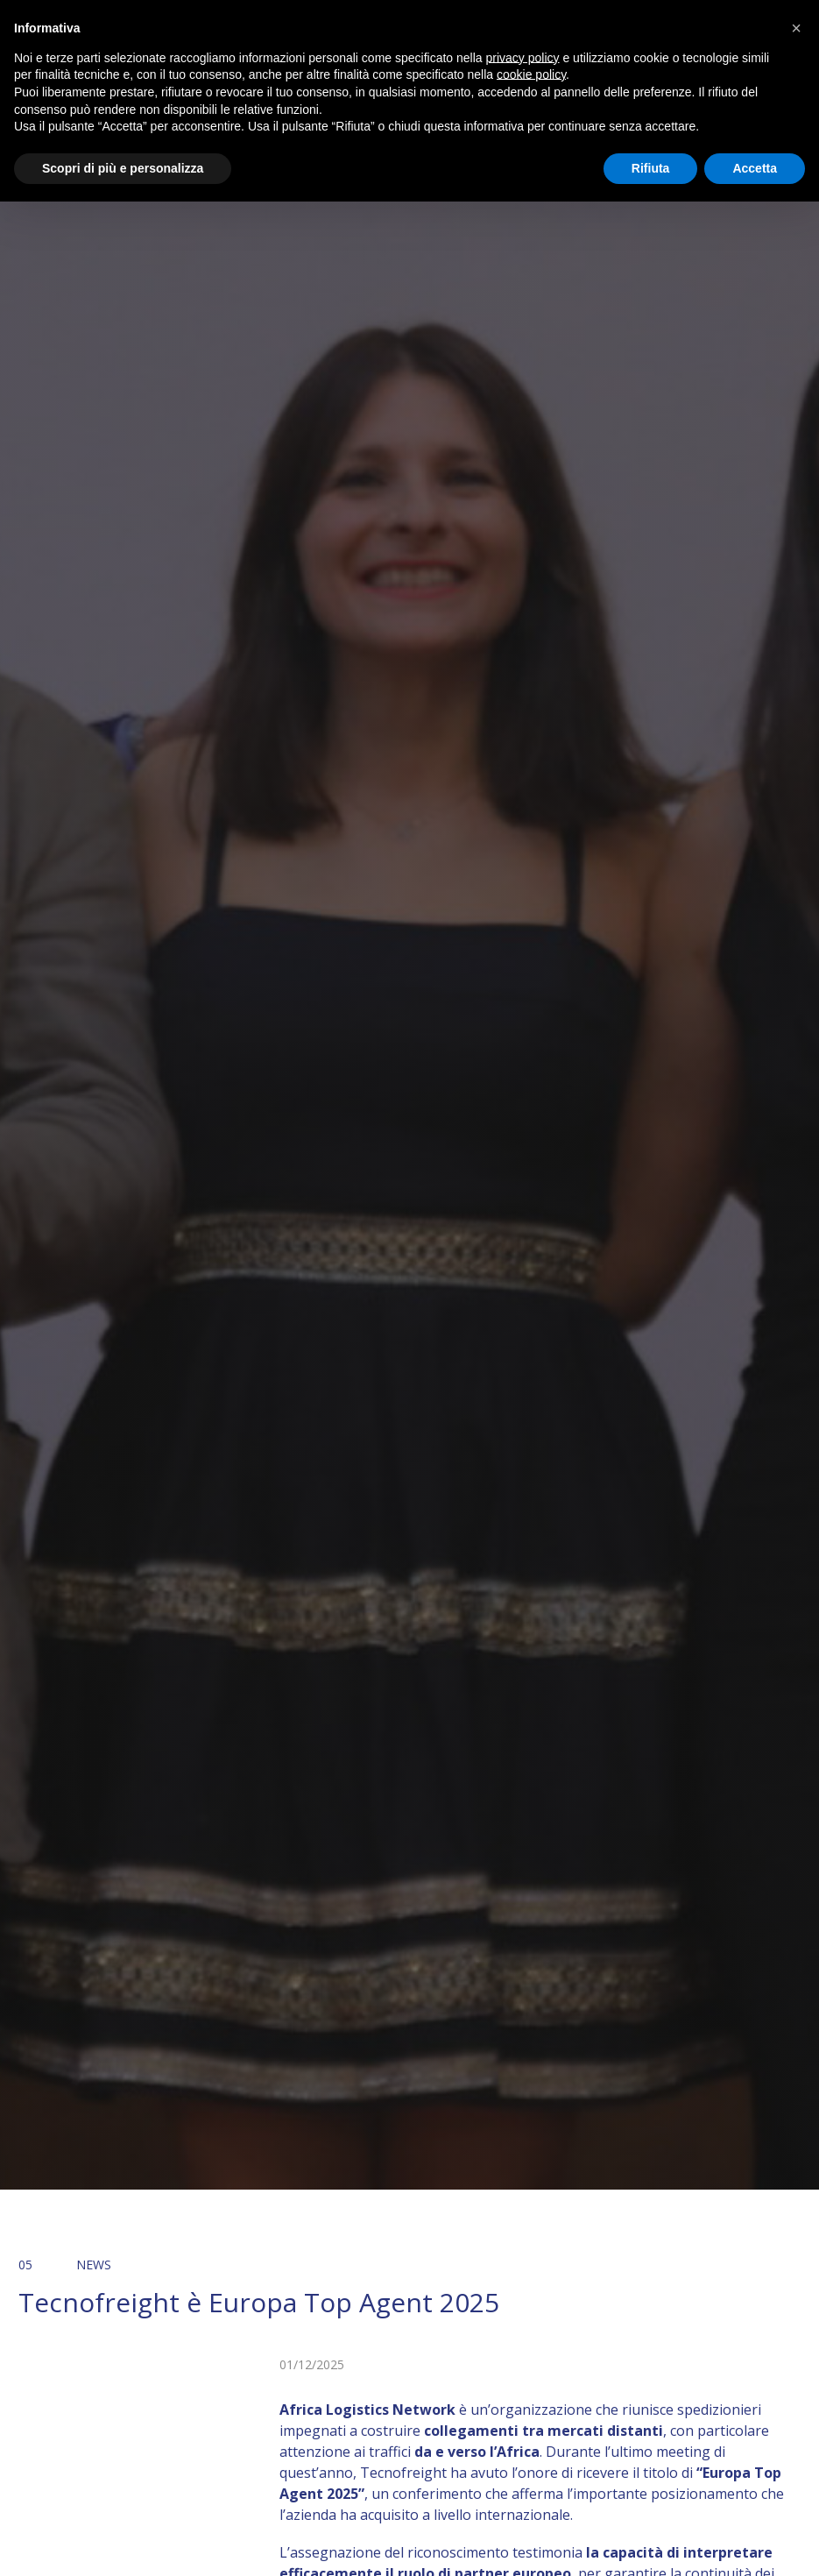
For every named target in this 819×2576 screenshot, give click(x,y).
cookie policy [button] (531, 74)
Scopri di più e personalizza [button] (122, 168)
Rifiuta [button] (651, 168)
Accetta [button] (754, 168)
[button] (796, 28)
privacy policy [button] (523, 58)
